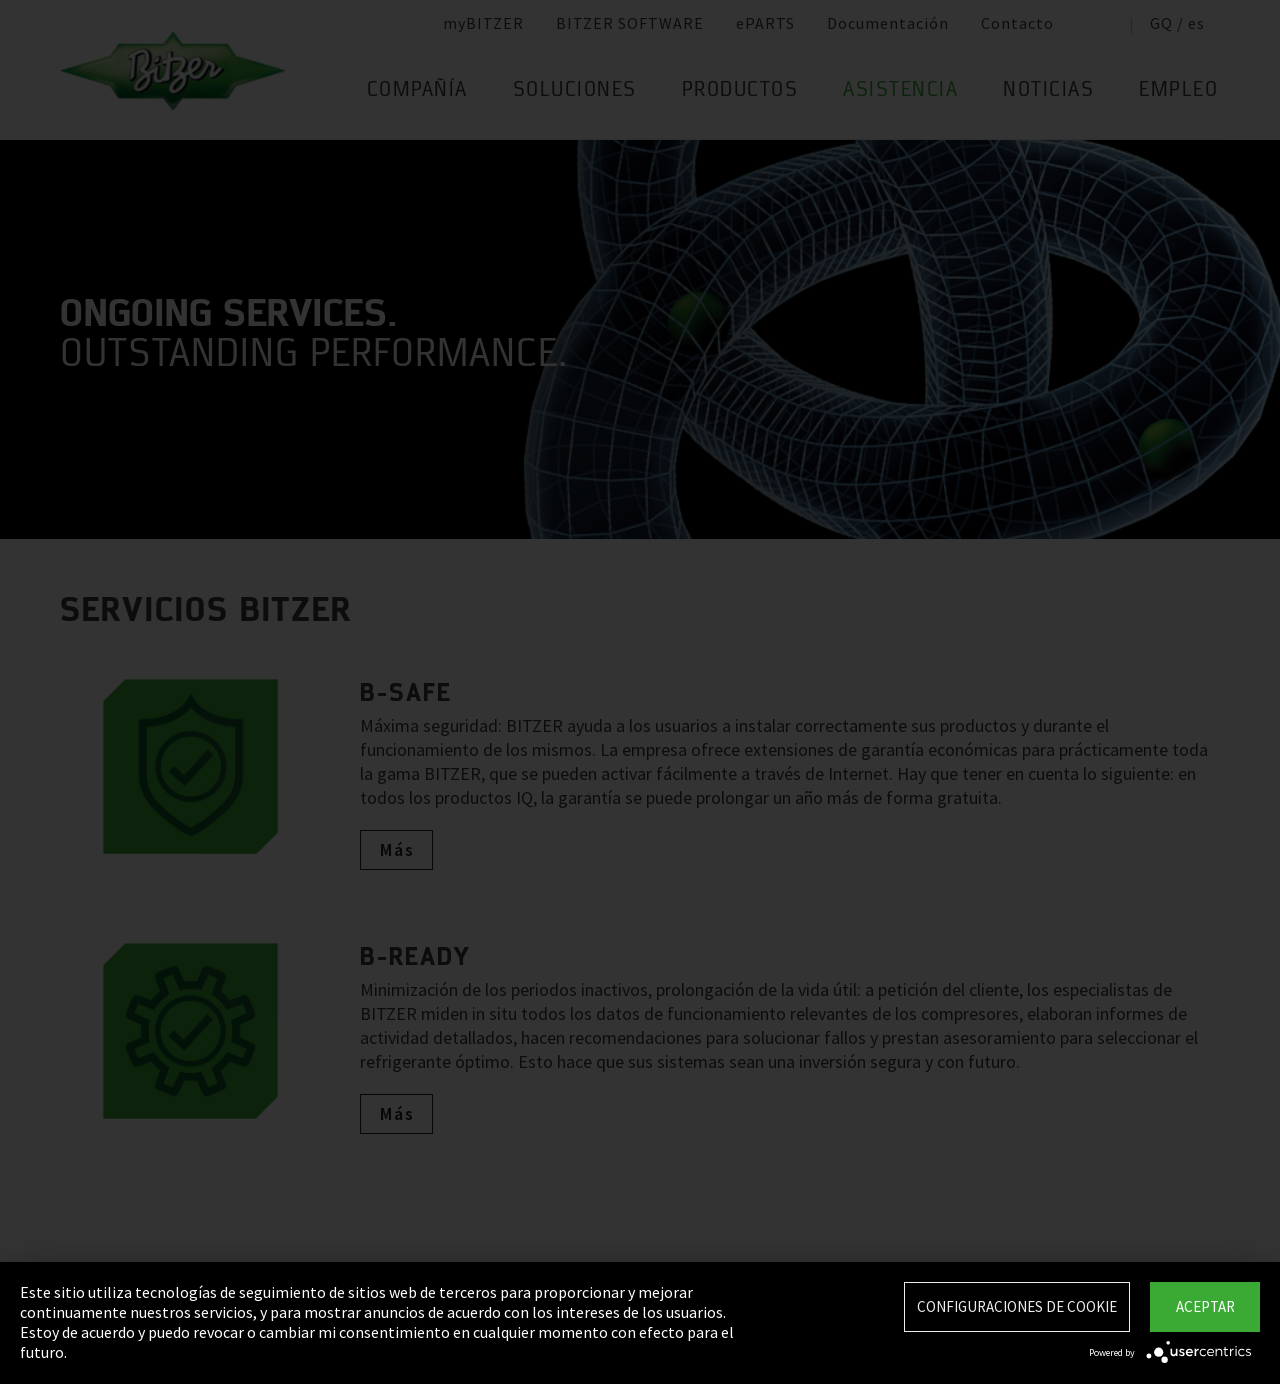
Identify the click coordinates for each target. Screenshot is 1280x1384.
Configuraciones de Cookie (1017, 1306)
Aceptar (1205, 1306)
